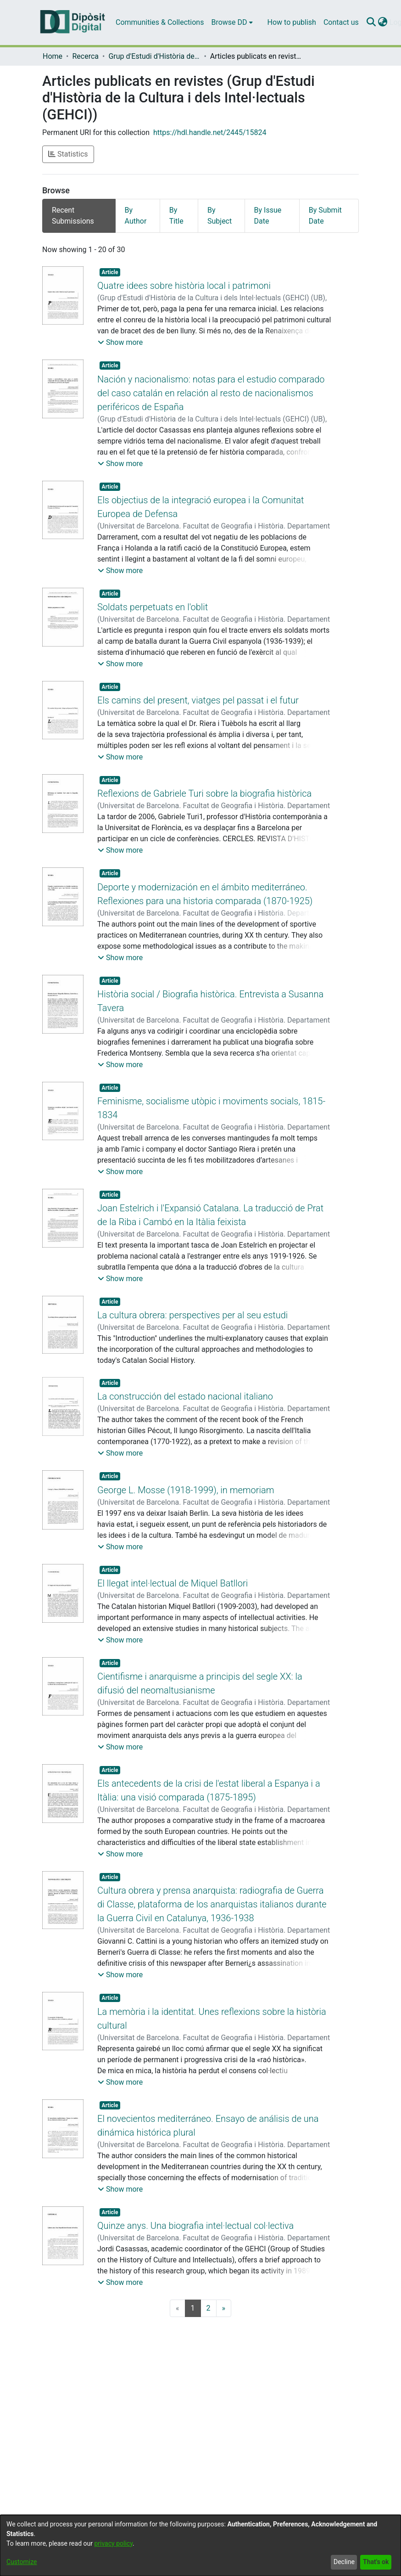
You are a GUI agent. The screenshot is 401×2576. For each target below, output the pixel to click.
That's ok (376, 2561)
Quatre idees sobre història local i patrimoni (184, 285)
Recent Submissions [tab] (73, 215)
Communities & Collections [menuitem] (160, 22)
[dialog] (200, 2545)
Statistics (68, 154)
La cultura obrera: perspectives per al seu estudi (192, 1315)
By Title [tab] (176, 215)
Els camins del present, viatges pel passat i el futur (198, 700)
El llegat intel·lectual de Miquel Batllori (172, 1595)
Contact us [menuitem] (341, 22)
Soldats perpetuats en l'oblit (152, 607)
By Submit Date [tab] (325, 215)
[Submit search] (371, 22)
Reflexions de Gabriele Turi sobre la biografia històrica (204, 793)
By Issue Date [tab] (268, 215)
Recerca (85, 56)
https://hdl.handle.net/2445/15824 (209, 132)
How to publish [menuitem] (291, 22)
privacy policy (113, 2543)
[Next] (224, 2320)
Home (52, 56)
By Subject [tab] (219, 215)
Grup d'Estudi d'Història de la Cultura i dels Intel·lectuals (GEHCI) (154, 56)
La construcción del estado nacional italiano (185, 1408)
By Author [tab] (136, 215)
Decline (344, 2561)
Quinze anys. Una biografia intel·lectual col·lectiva (195, 2237)
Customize (21, 2561)
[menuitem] (231, 22)
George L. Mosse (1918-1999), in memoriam (185, 1501)
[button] (120, 343)
